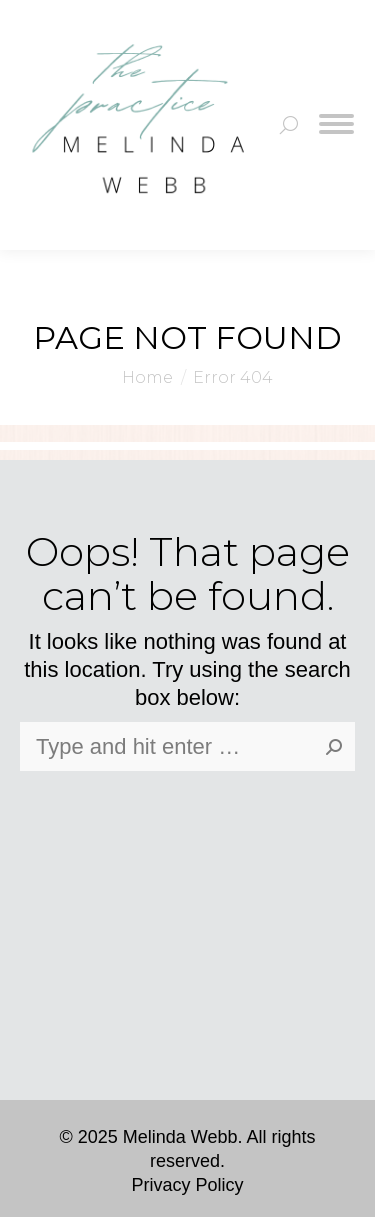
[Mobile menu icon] (336, 125)
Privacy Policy (187, 1185)
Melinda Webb (180, 1137)
